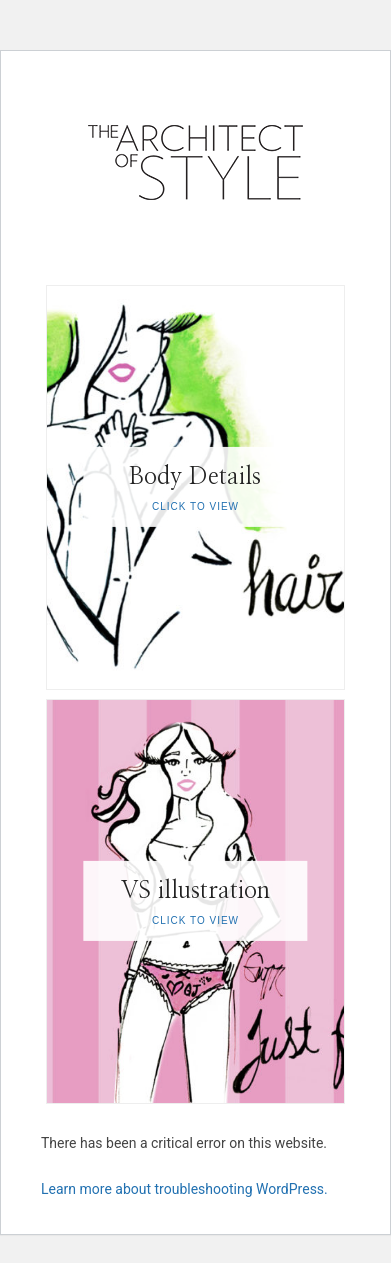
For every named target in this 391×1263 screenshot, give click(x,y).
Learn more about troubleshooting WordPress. (184, 1189)
